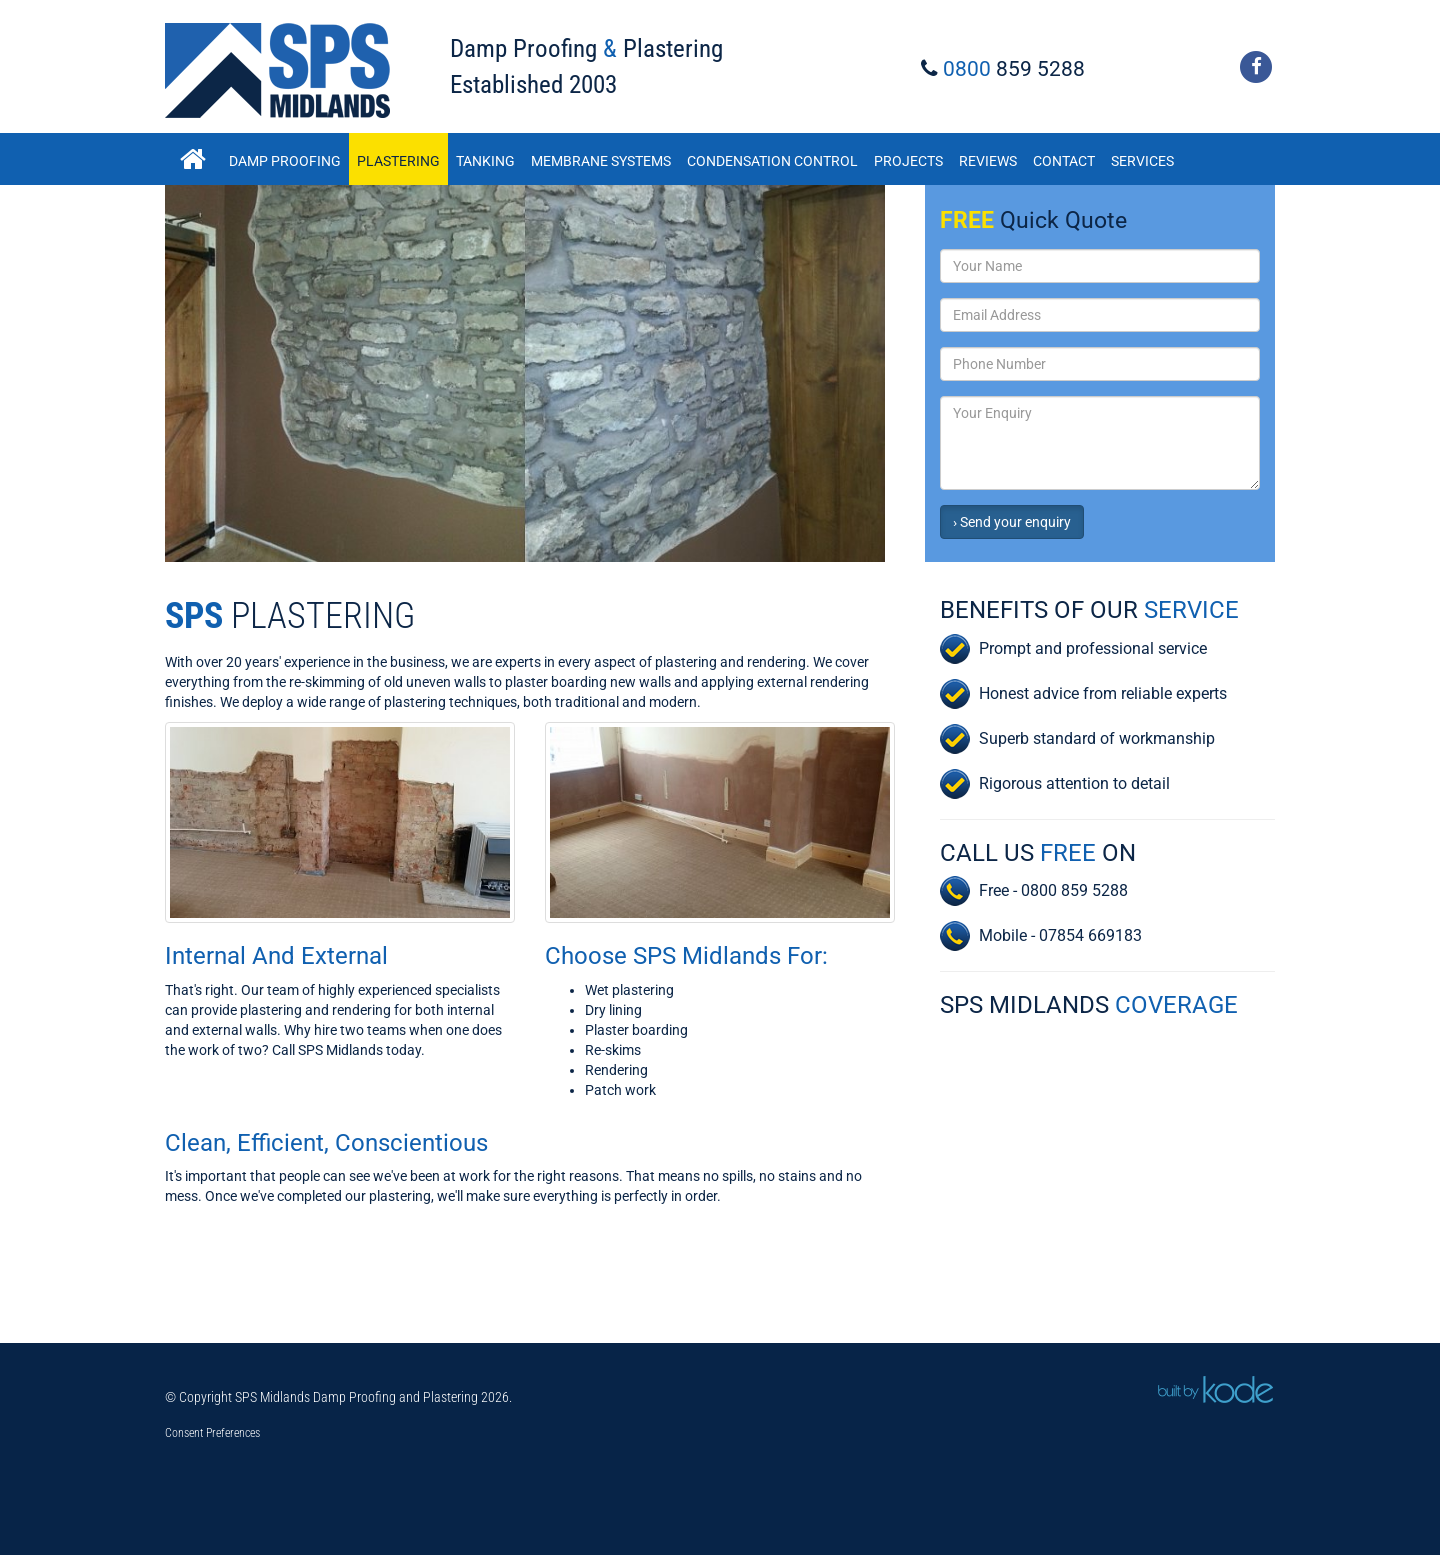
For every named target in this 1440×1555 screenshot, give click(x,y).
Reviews (988, 161)
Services (1142, 161)
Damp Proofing (285, 161)
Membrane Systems (601, 161)
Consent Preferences (212, 1433)
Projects (908, 161)
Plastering (398, 161)
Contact (1064, 161)
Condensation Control (772, 161)
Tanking (485, 161)
